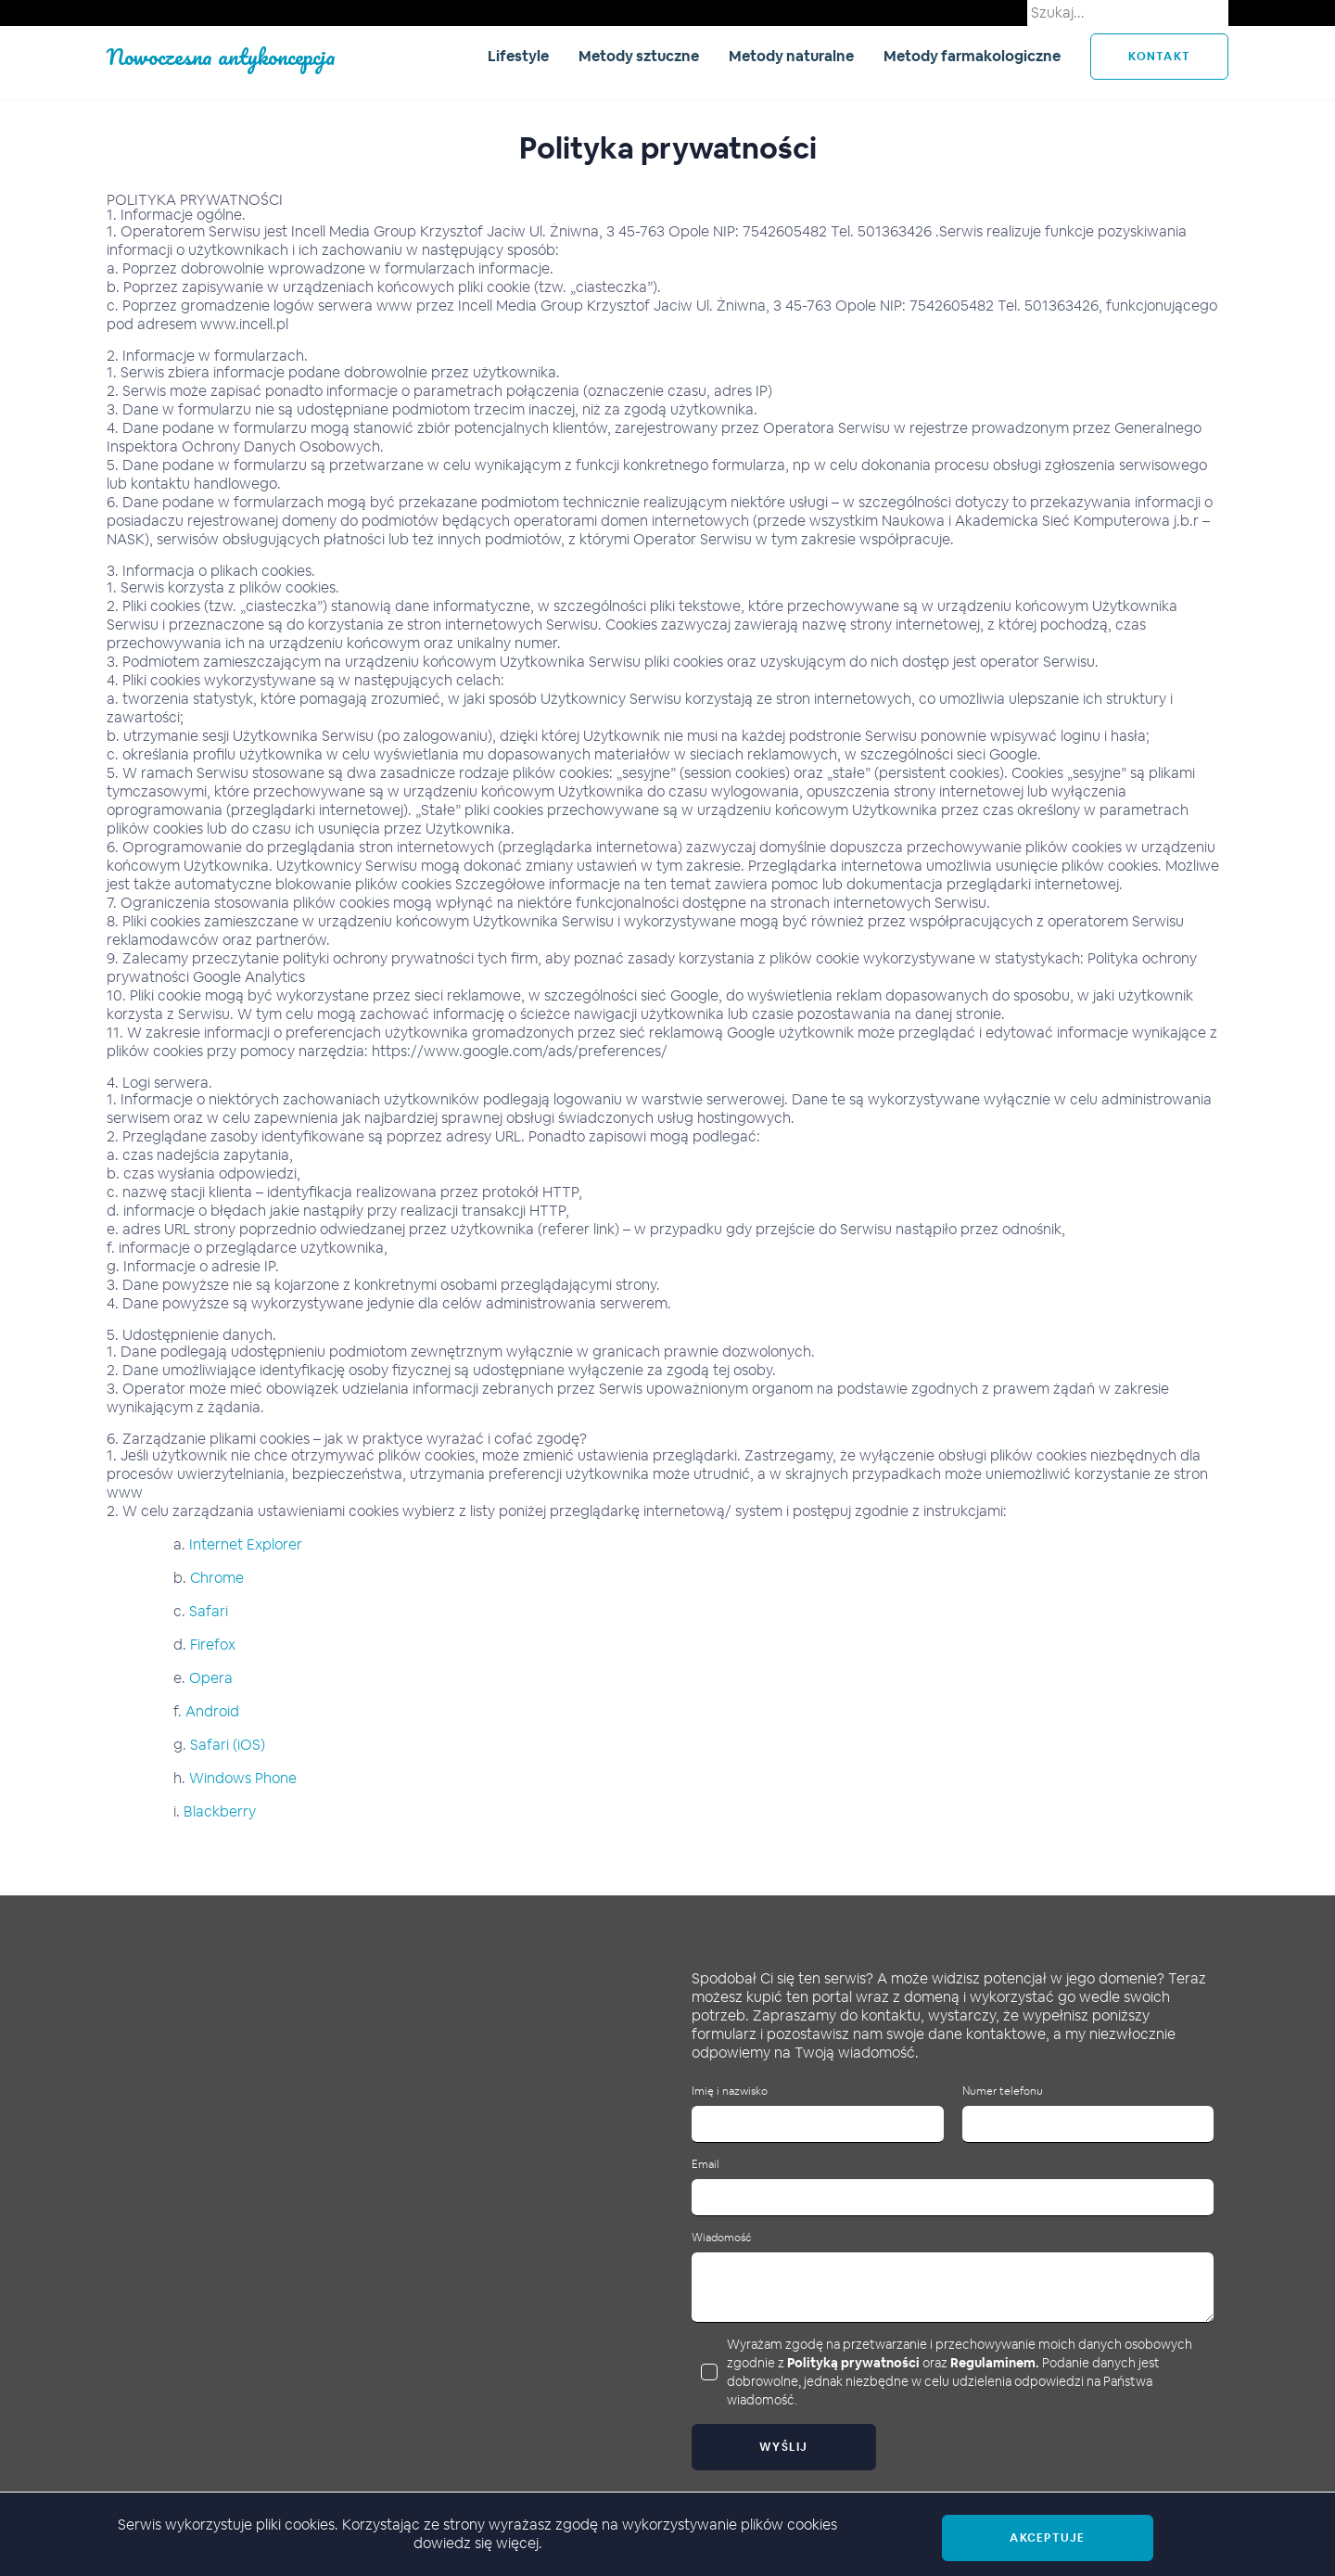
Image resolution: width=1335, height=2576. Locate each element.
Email (705, 2165)
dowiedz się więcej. (477, 2543)
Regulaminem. (994, 2362)
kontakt (1159, 56)
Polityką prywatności (853, 2362)
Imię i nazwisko (730, 2091)
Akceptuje (1047, 2538)
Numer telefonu (1002, 2091)
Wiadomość (721, 2238)
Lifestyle (518, 56)
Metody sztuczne (638, 56)
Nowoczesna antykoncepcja (221, 56)
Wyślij (783, 2447)
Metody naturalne (791, 56)
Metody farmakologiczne (972, 56)
